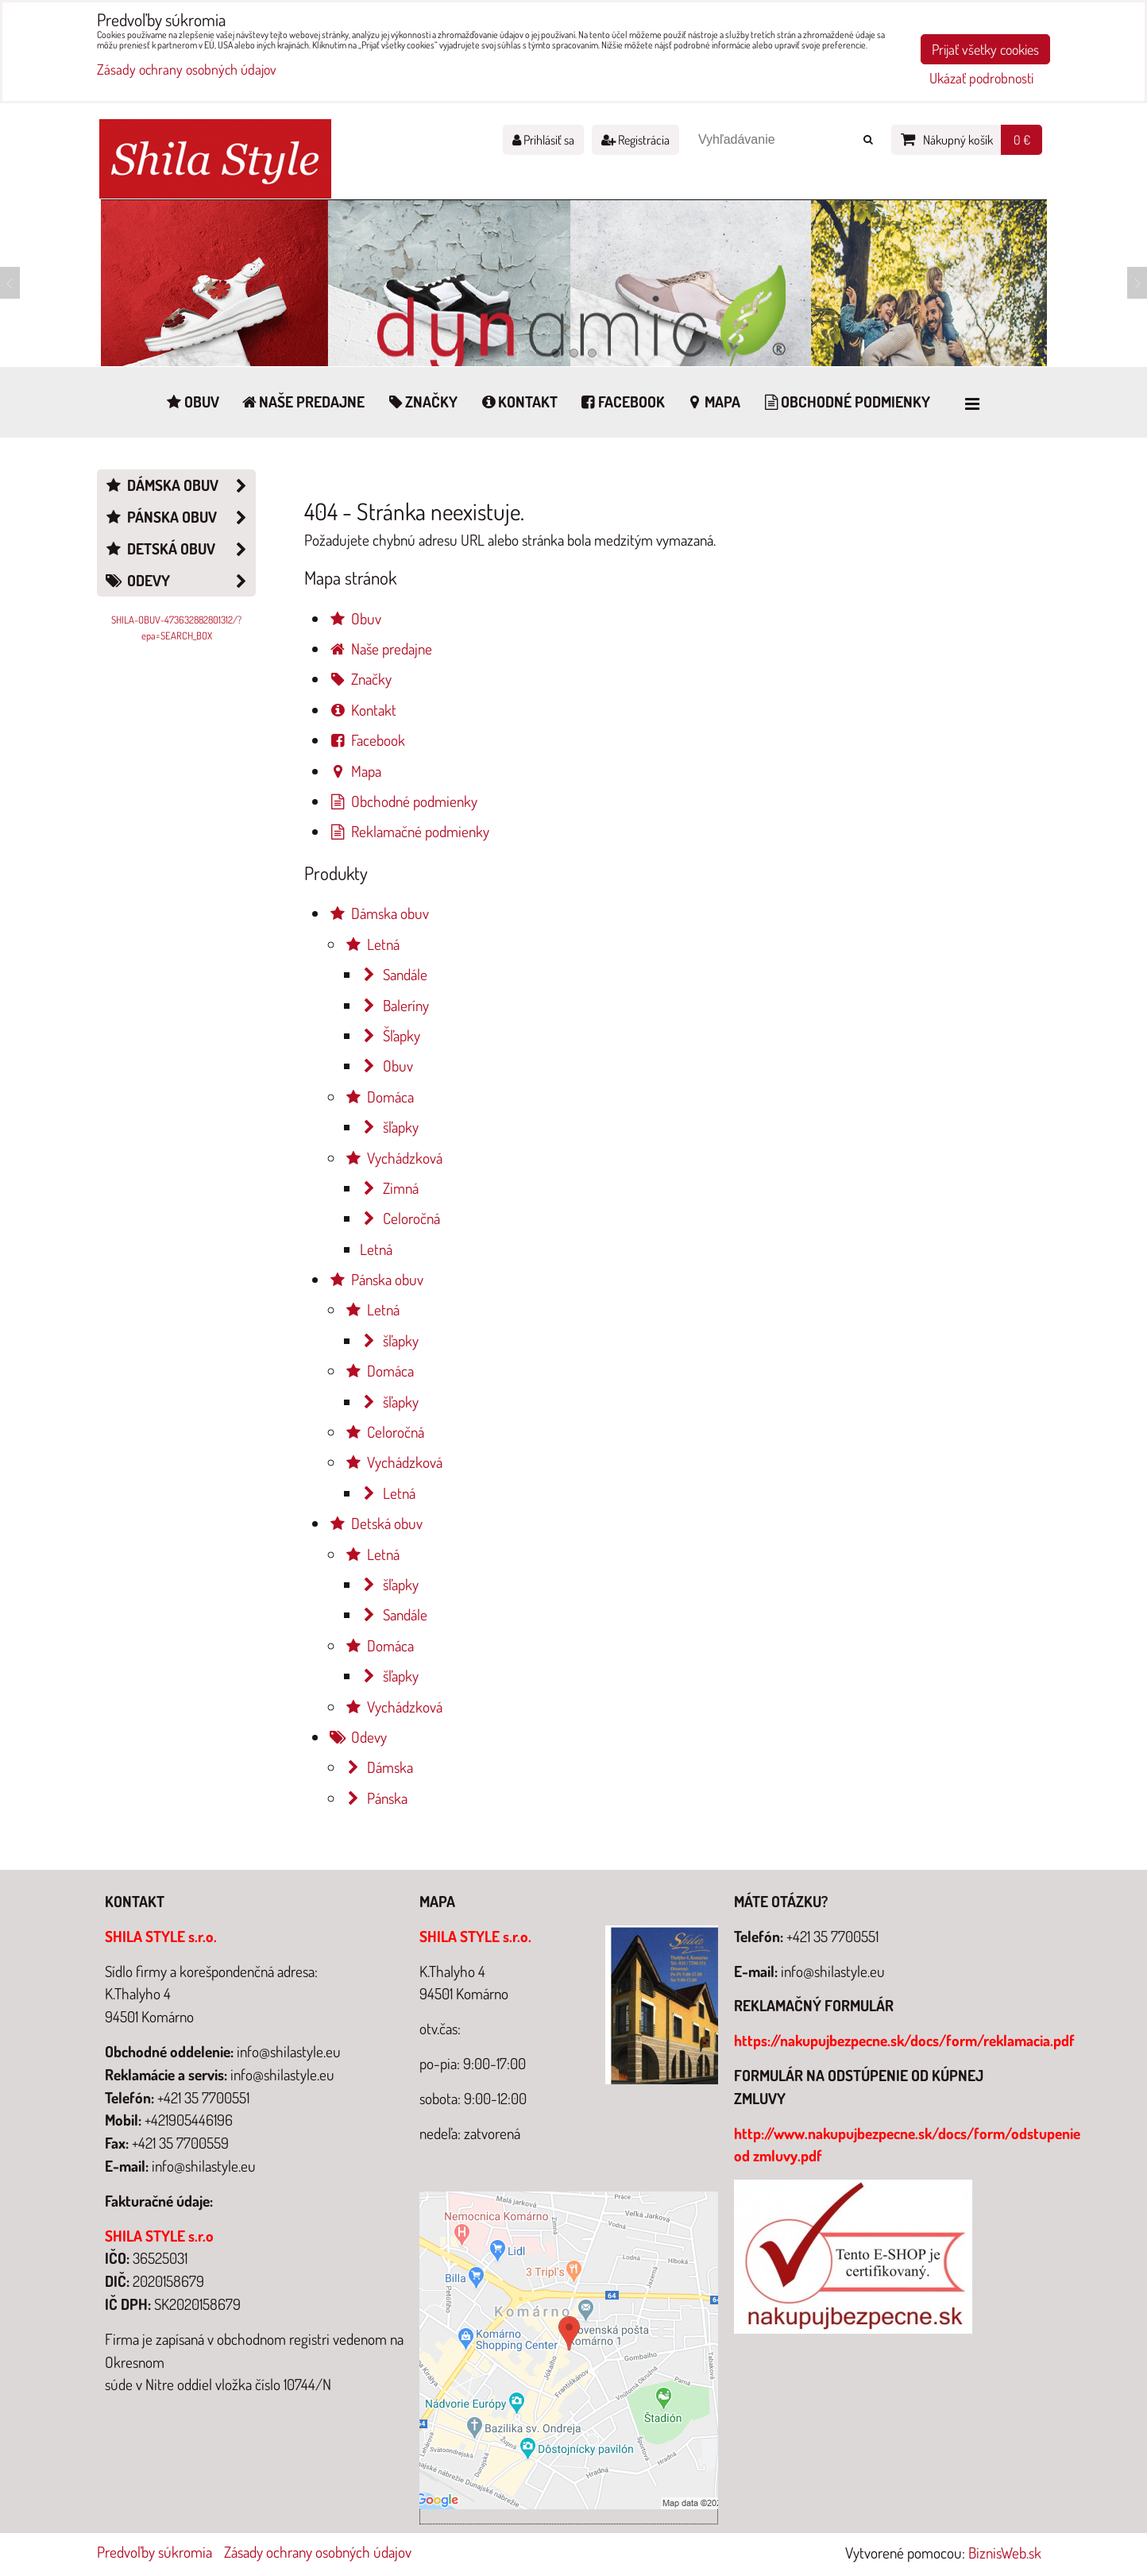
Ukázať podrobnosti (981, 79)
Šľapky (390, 1035)
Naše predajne (302, 401)
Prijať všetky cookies (985, 49)
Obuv (191, 401)
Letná (372, 944)
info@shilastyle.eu (833, 1971)
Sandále (393, 974)
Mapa (713, 401)
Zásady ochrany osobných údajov (317, 2552)
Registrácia (635, 140)
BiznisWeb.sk (1004, 2552)
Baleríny (394, 1005)
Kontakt (518, 401)
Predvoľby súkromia (154, 2552)
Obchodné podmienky (845, 401)
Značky (421, 401)
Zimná (389, 1188)
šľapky (389, 1127)
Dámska (378, 1767)
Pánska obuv (375, 1279)
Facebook (621, 401)
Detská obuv (375, 1523)
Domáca (379, 1096)
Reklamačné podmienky (408, 831)
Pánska (375, 1798)
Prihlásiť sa (543, 140)
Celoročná (400, 1218)
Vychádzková (393, 1158)
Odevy (357, 1737)
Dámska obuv (378, 913)
